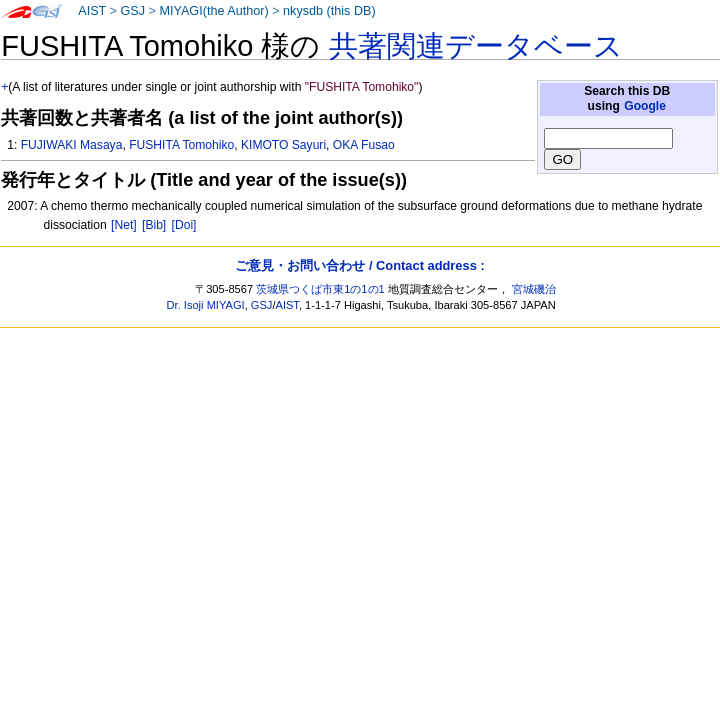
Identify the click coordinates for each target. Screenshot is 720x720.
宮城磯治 (534, 289)
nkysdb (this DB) (329, 11)
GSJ (132, 11)
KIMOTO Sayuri (283, 145)
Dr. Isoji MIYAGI (206, 305)
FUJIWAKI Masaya (72, 145)
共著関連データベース (476, 46)
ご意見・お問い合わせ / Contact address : (359, 265)
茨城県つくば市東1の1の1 (320, 289)
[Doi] (184, 225)
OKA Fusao (364, 145)
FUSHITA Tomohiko (181, 145)
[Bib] (154, 225)
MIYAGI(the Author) (213, 11)
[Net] (124, 225)
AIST (92, 11)
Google (645, 106)
